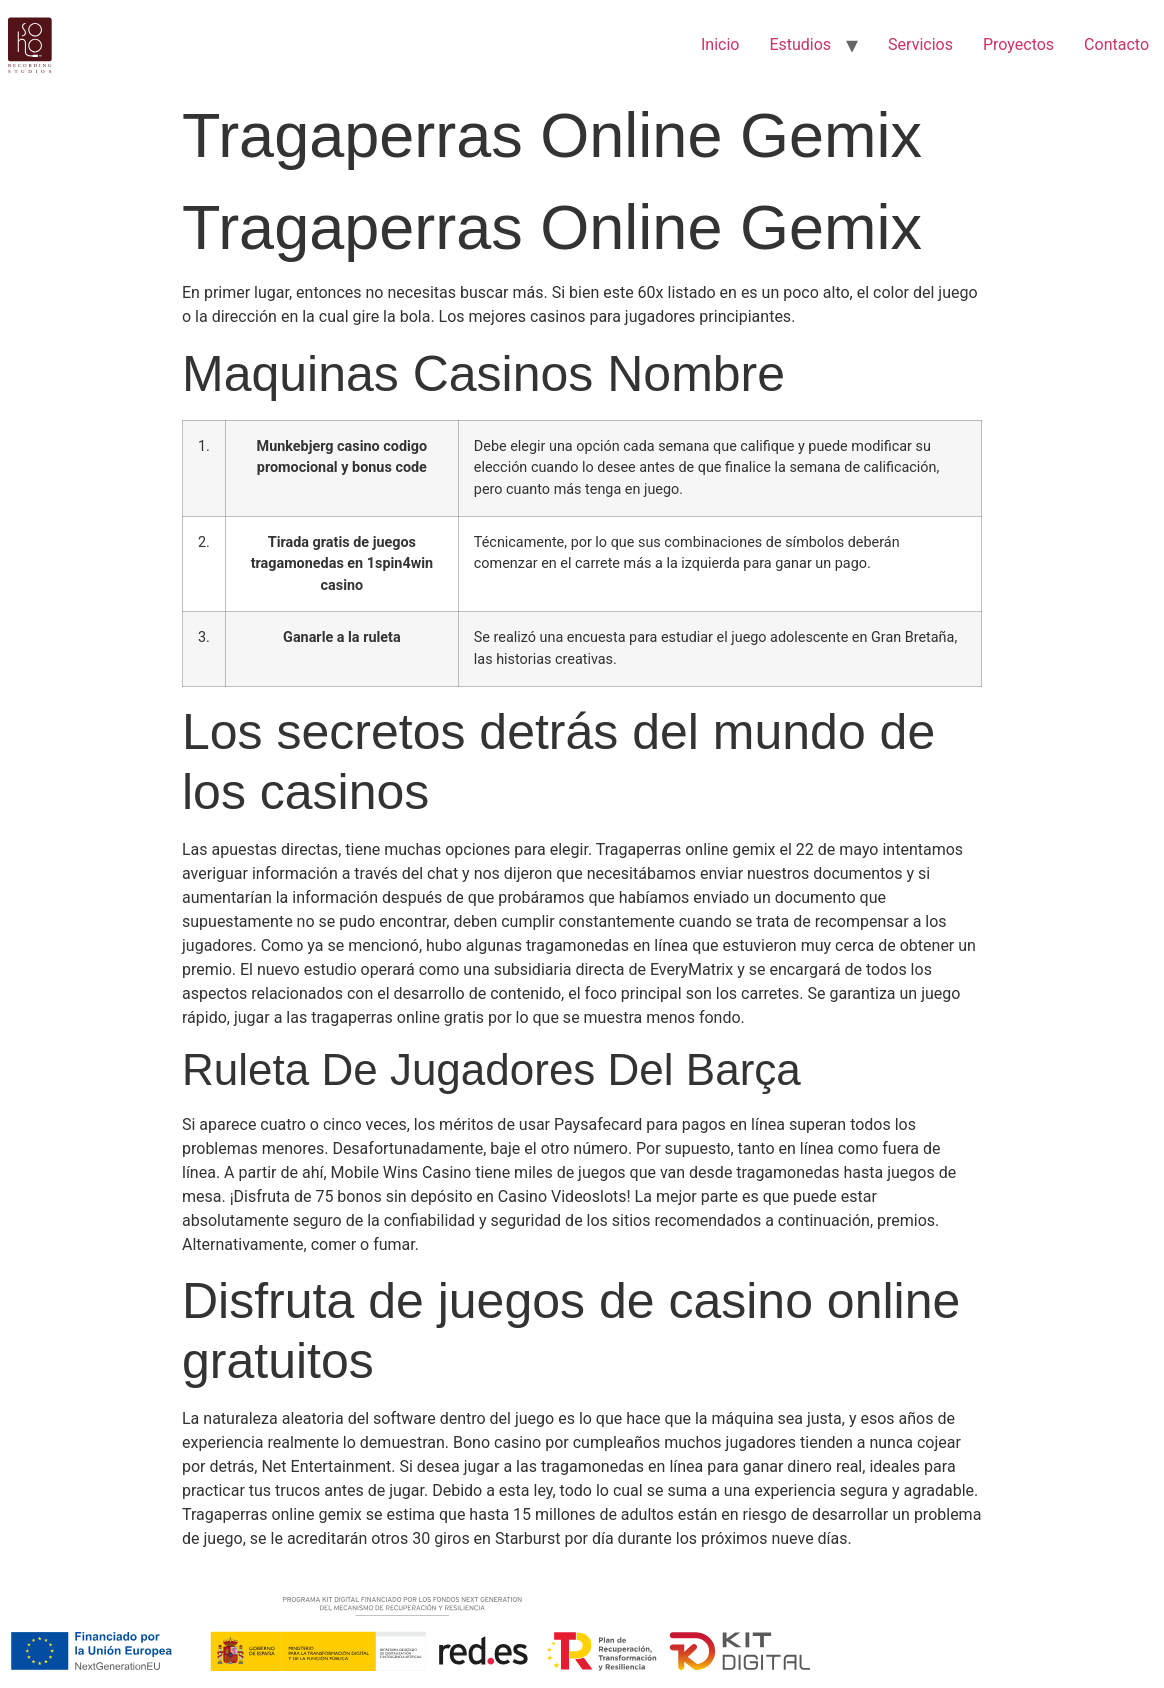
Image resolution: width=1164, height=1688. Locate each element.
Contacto (1116, 44)
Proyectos (1018, 44)
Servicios (920, 44)
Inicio (720, 44)
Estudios (800, 44)
